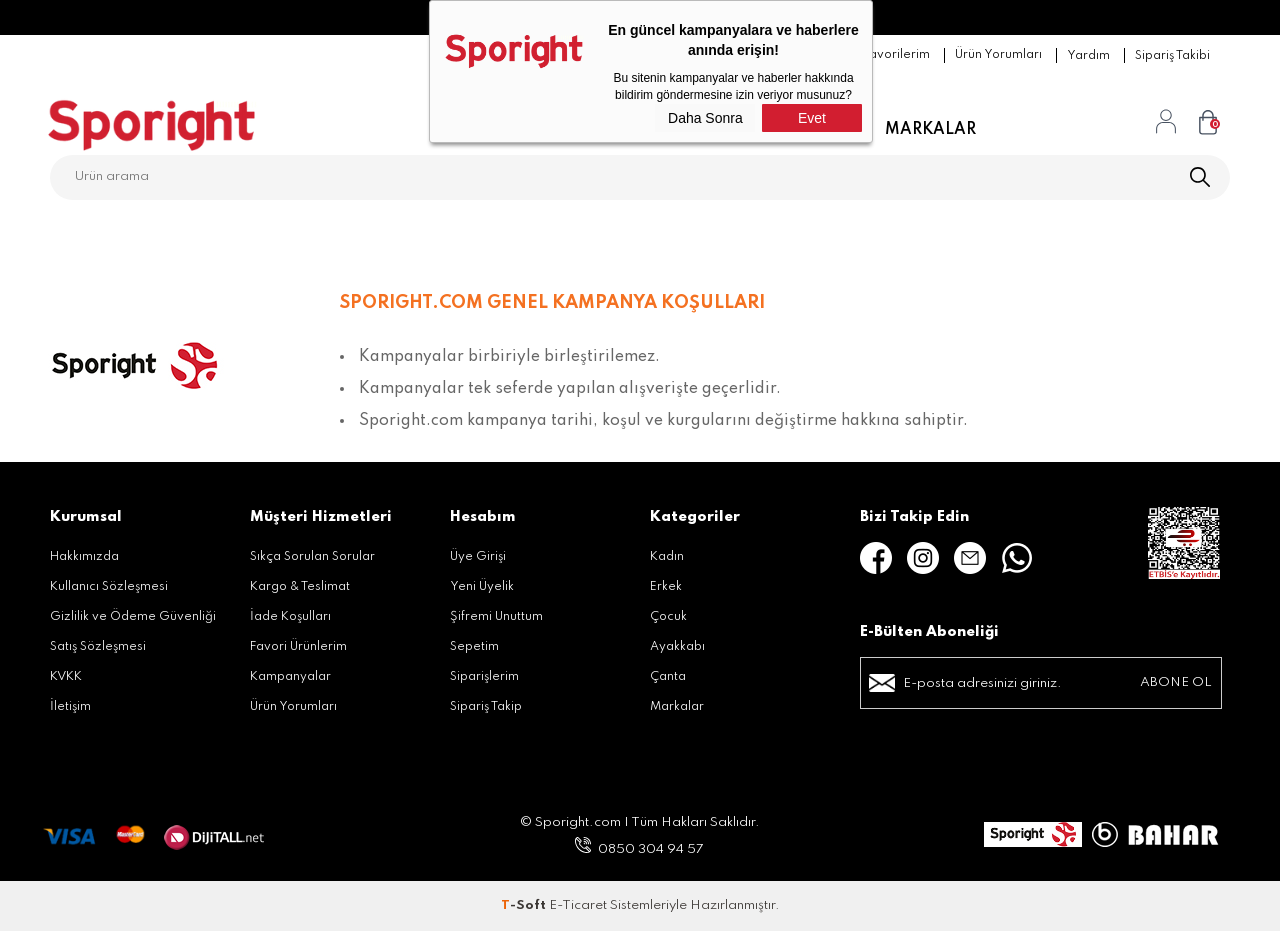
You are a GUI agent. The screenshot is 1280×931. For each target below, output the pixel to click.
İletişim (70, 707)
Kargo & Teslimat (300, 587)
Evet (812, 118)
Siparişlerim (484, 677)
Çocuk (668, 617)
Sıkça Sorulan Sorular (312, 557)
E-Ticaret (578, 905)
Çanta (668, 677)
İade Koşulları (290, 617)
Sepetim (474, 647)
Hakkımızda (84, 557)
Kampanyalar (290, 677)
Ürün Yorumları (293, 707)
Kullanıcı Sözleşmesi (109, 587)
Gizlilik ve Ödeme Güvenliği (133, 617)
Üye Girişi (478, 557)
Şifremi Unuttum (496, 617)
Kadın (667, 557)
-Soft (525, 905)
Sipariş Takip (486, 707)
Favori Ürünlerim (298, 647)
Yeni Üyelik (482, 587)
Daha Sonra (705, 118)
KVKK (66, 677)
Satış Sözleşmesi (98, 647)
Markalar (930, 129)
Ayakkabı (677, 647)
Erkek (666, 587)
